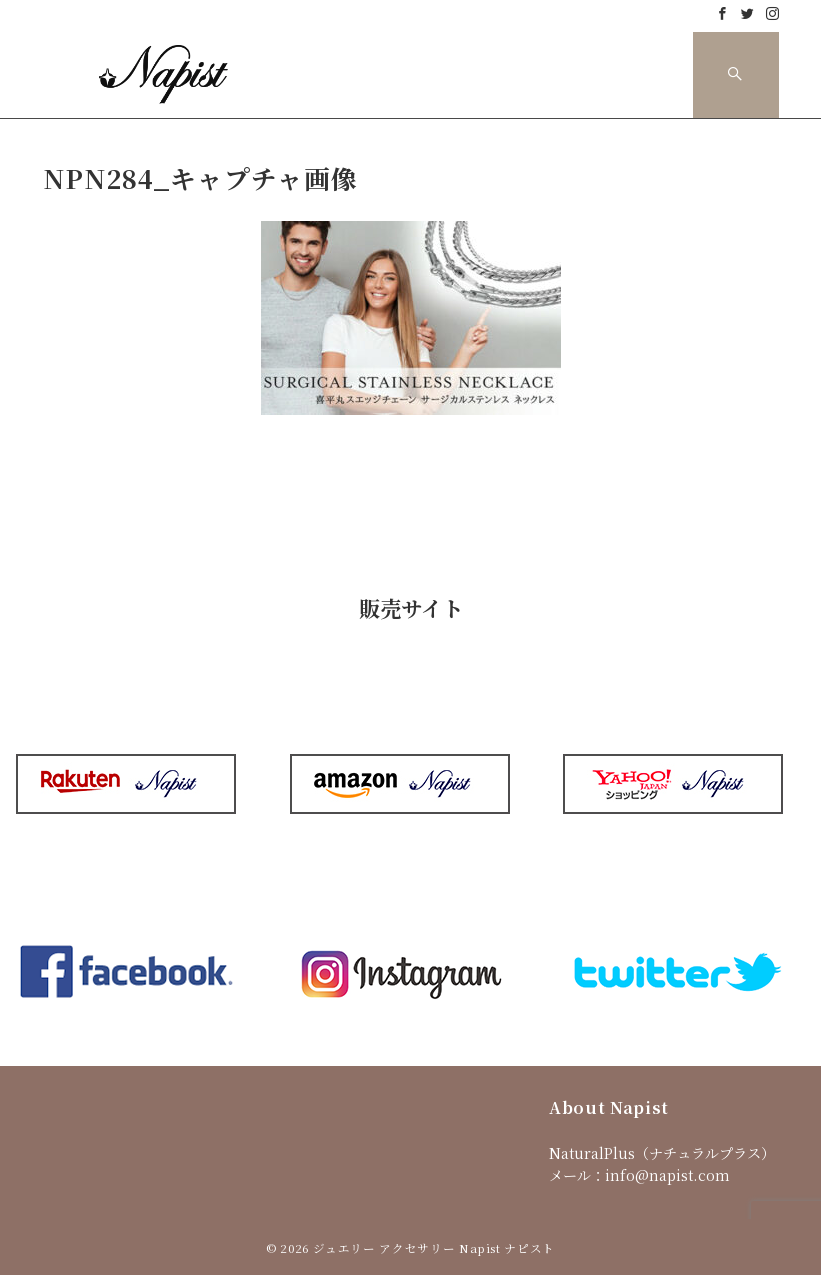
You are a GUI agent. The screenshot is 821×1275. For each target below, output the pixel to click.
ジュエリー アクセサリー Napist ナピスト (434, 1248)
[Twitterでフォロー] (747, 13)
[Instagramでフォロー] (772, 13)
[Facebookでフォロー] (722, 13)
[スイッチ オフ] (736, 75)
